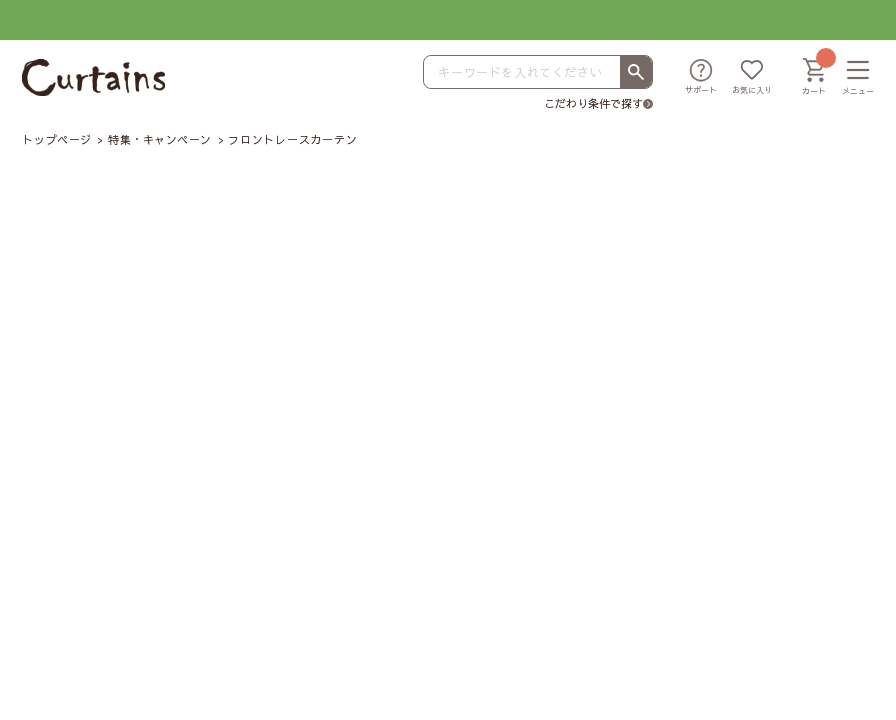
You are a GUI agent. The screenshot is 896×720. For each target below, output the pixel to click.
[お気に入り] (752, 78)
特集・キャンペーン (160, 139)
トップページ (56, 139)
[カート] (814, 78)
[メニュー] (858, 78)
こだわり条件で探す (593, 103)
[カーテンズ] (93, 77)
